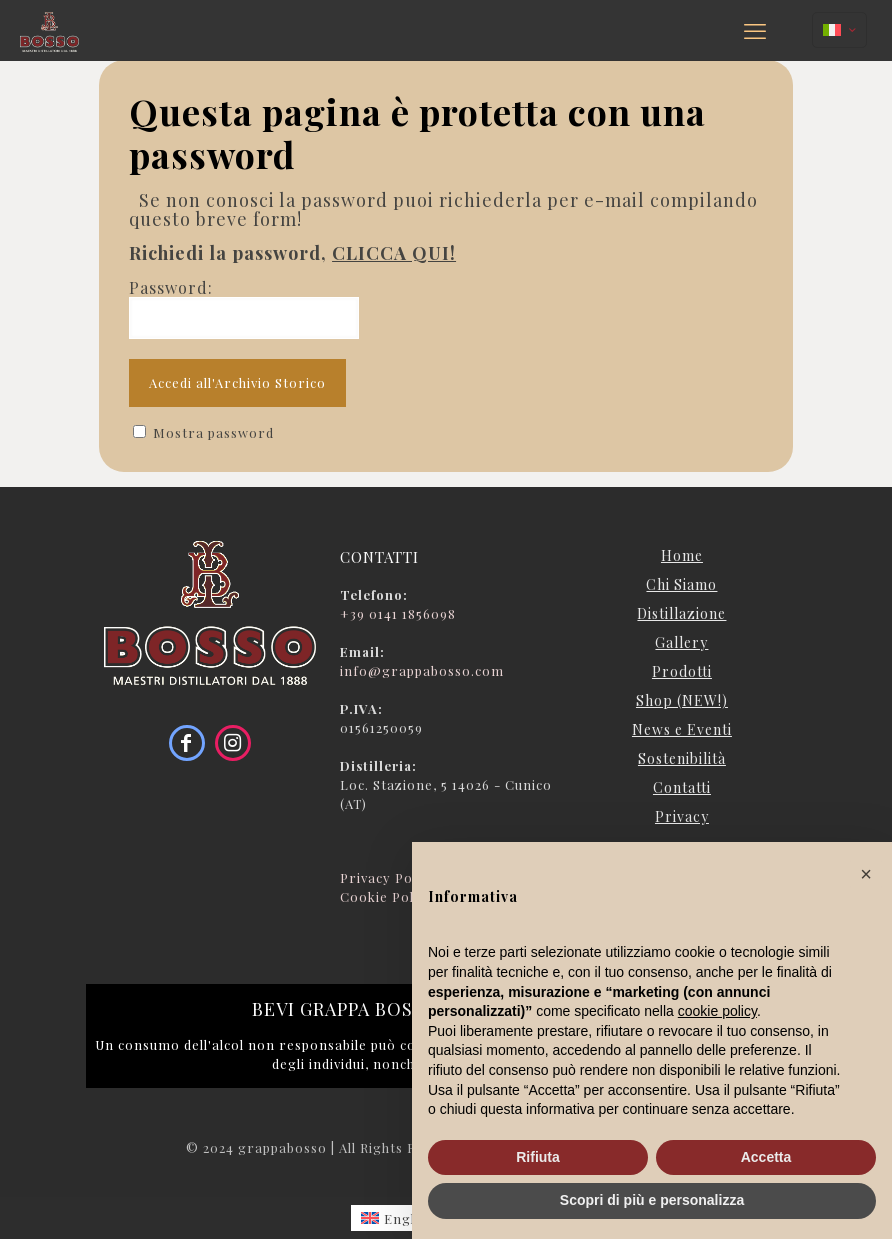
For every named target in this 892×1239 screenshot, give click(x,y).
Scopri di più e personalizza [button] (652, 1200)
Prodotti (682, 671)
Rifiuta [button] (538, 1157)
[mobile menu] (755, 30)
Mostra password (213, 432)
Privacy (682, 816)
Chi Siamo (681, 584)
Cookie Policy (386, 896)
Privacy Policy (388, 877)
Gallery (681, 642)
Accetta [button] (766, 1157)
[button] (866, 874)
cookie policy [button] (717, 1011)
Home (682, 555)
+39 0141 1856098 (398, 613)
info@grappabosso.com (422, 670)
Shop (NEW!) (682, 700)
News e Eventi (682, 729)
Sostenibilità (682, 758)
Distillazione (681, 613)
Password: (244, 308)
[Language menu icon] (839, 30)
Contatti (682, 787)
